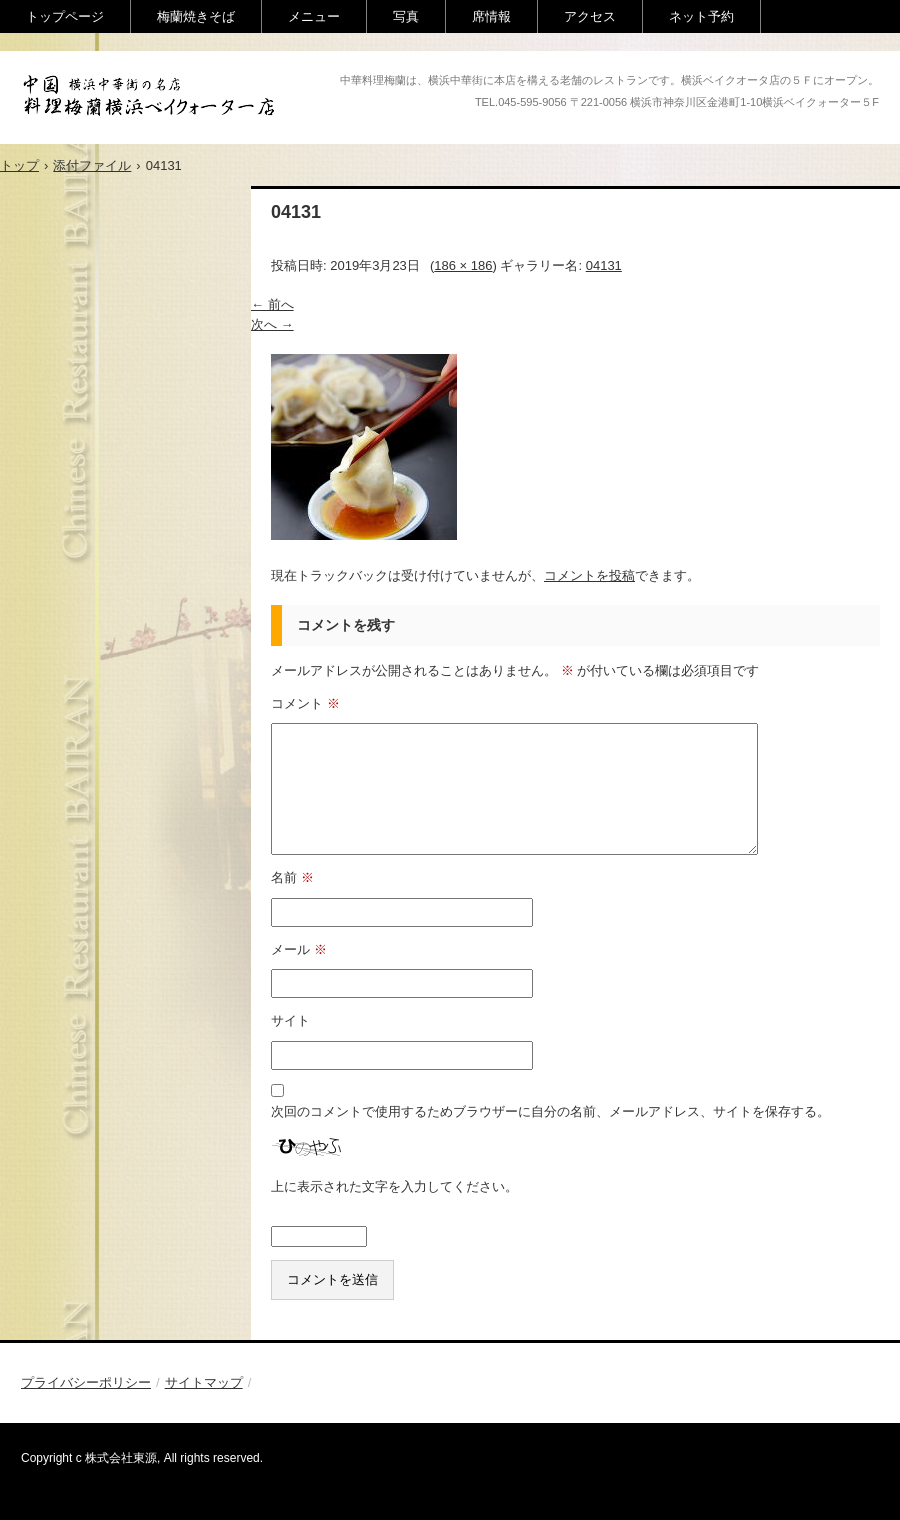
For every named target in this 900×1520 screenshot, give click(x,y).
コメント (305, 703)
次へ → (272, 324)
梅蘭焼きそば (196, 16)
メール (299, 949)
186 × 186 (463, 265)
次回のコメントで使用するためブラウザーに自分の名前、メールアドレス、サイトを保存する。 (550, 1111)
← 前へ (272, 304)
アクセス (590, 16)
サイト (290, 1020)
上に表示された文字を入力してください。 (394, 1186)
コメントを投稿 (589, 575)
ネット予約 (701, 16)
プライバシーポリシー (86, 1382)
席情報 (491, 16)
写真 (406, 16)
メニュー (314, 16)
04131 (604, 265)
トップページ (65, 16)
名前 (292, 877)
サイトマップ (204, 1382)
